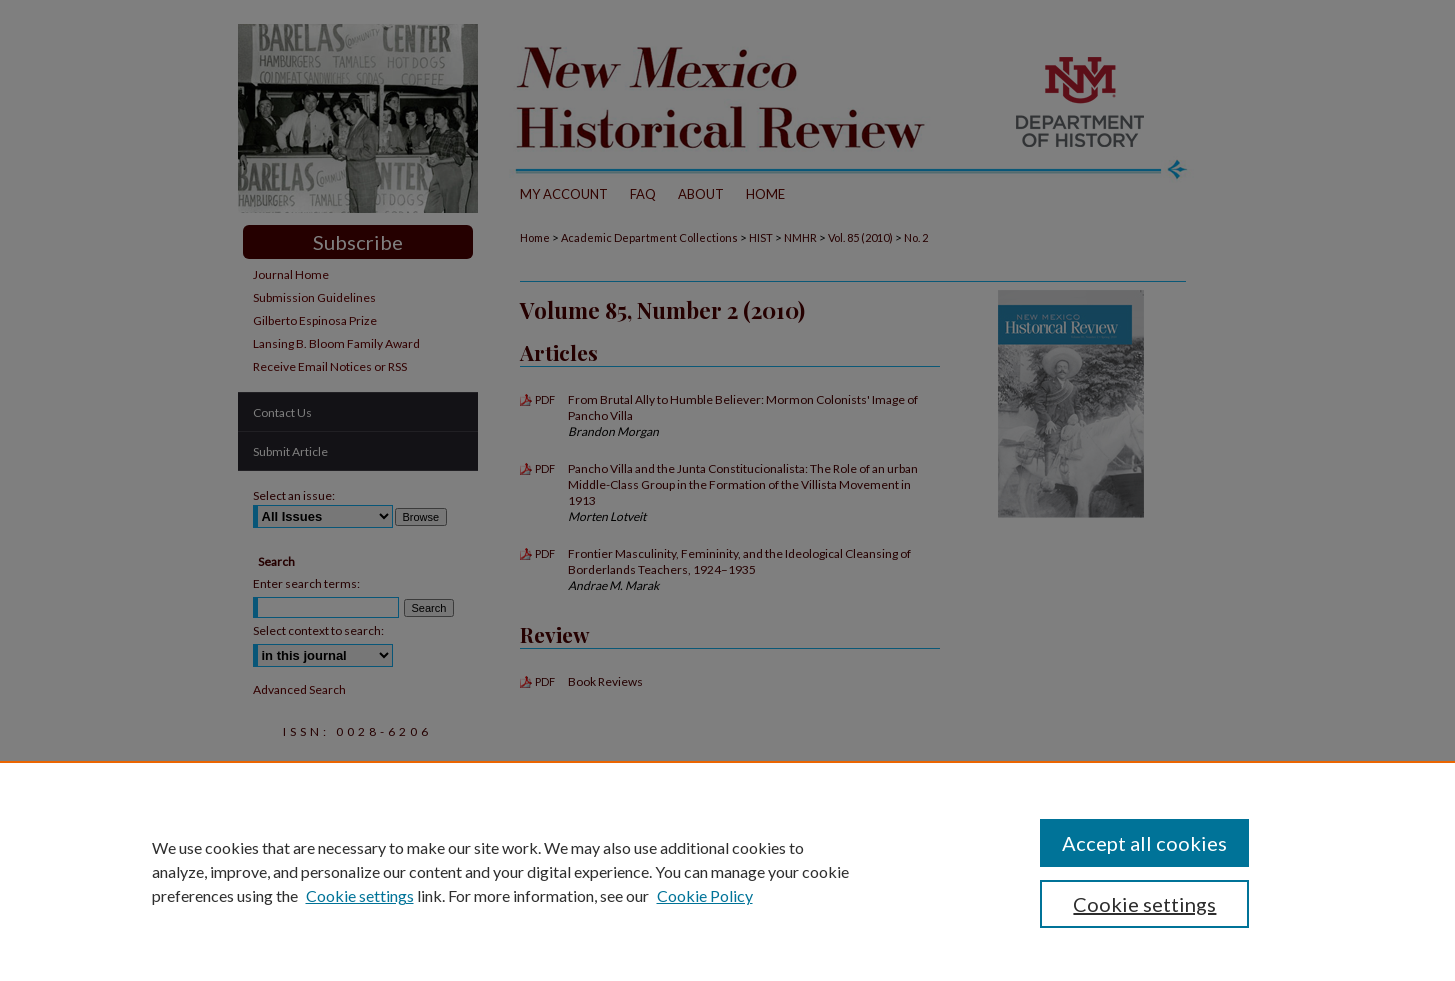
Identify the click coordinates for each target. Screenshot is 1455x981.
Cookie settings (360, 895)
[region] (727, 871)
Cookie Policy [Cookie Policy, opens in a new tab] (705, 895)
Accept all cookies (1144, 843)
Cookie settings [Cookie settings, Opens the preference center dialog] (1144, 904)
